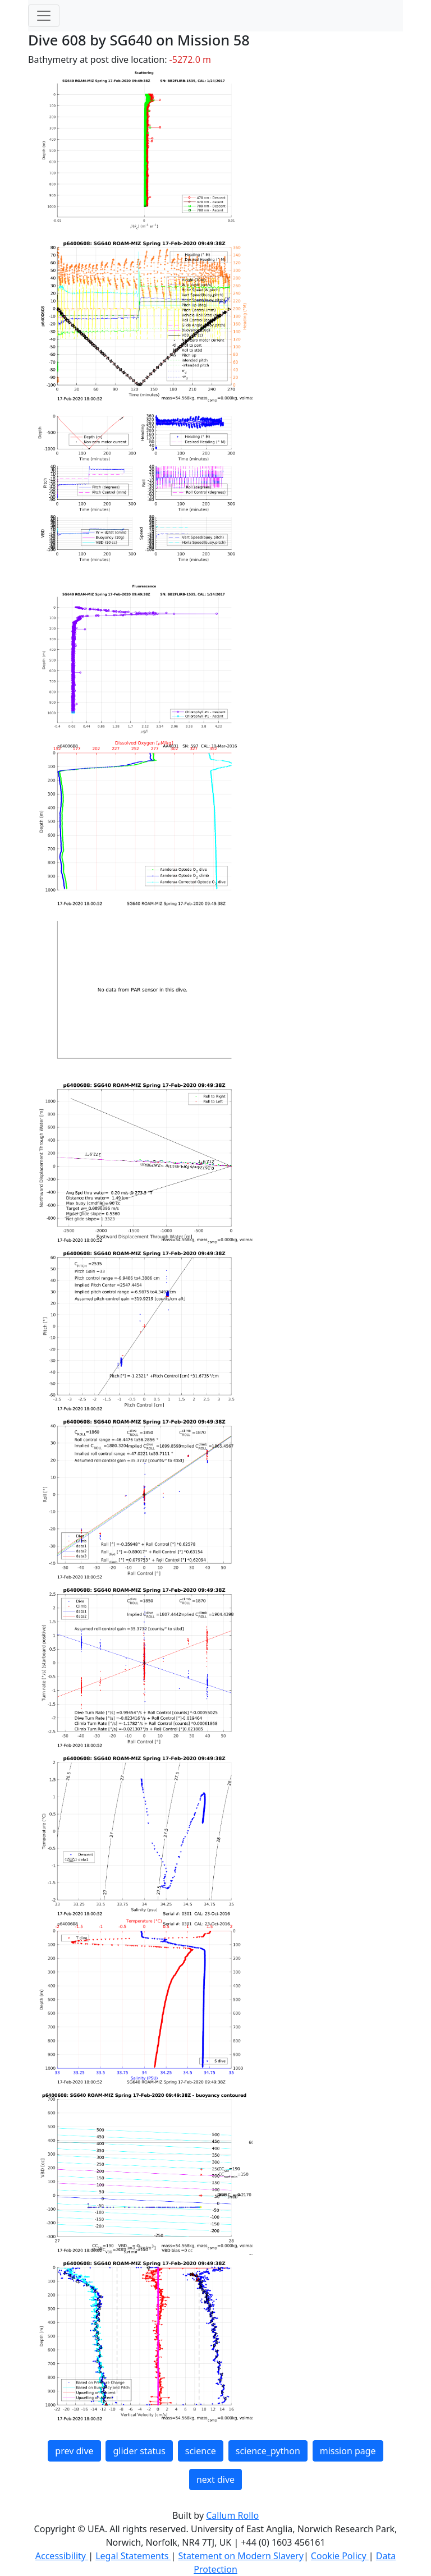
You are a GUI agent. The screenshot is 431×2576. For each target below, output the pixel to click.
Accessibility (61, 2556)
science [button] (200, 2451)
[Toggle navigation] (43, 15)
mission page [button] (348, 2451)
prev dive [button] (74, 2451)
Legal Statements (133, 2556)
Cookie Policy (340, 2556)
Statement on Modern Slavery (240, 2556)
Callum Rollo (232, 2515)
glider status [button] (139, 2451)
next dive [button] (215, 2479)
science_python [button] (268, 2451)
